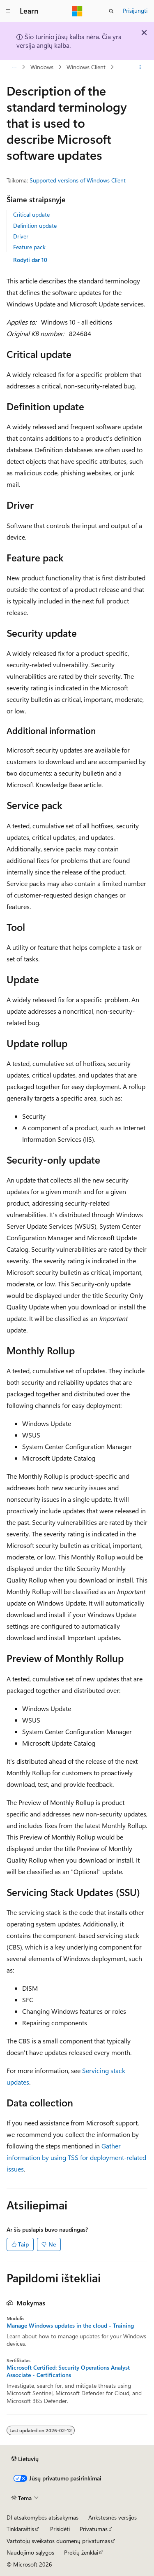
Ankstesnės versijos (112, 2517)
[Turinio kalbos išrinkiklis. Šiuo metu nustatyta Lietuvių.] (25, 2458)
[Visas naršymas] (14, 67)
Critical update (31, 214)
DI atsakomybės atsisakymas (42, 2517)
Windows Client (86, 67)
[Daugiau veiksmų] (140, 67)
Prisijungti (135, 10)
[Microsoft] (77, 11)
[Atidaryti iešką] (111, 11)
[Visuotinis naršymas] (8, 11)
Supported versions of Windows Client (78, 180)
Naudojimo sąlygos (30, 2552)
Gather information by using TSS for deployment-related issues (76, 2157)
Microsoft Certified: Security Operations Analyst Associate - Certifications (68, 2371)
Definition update (35, 225)
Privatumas (94, 2529)
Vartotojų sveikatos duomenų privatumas (58, 2541)
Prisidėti (60, 2529)
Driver (20, 236)
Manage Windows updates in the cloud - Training (70, 2325)
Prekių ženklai (81, 2552)
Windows (41, 67)
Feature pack (29, 247)
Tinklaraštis (20, 2529)
